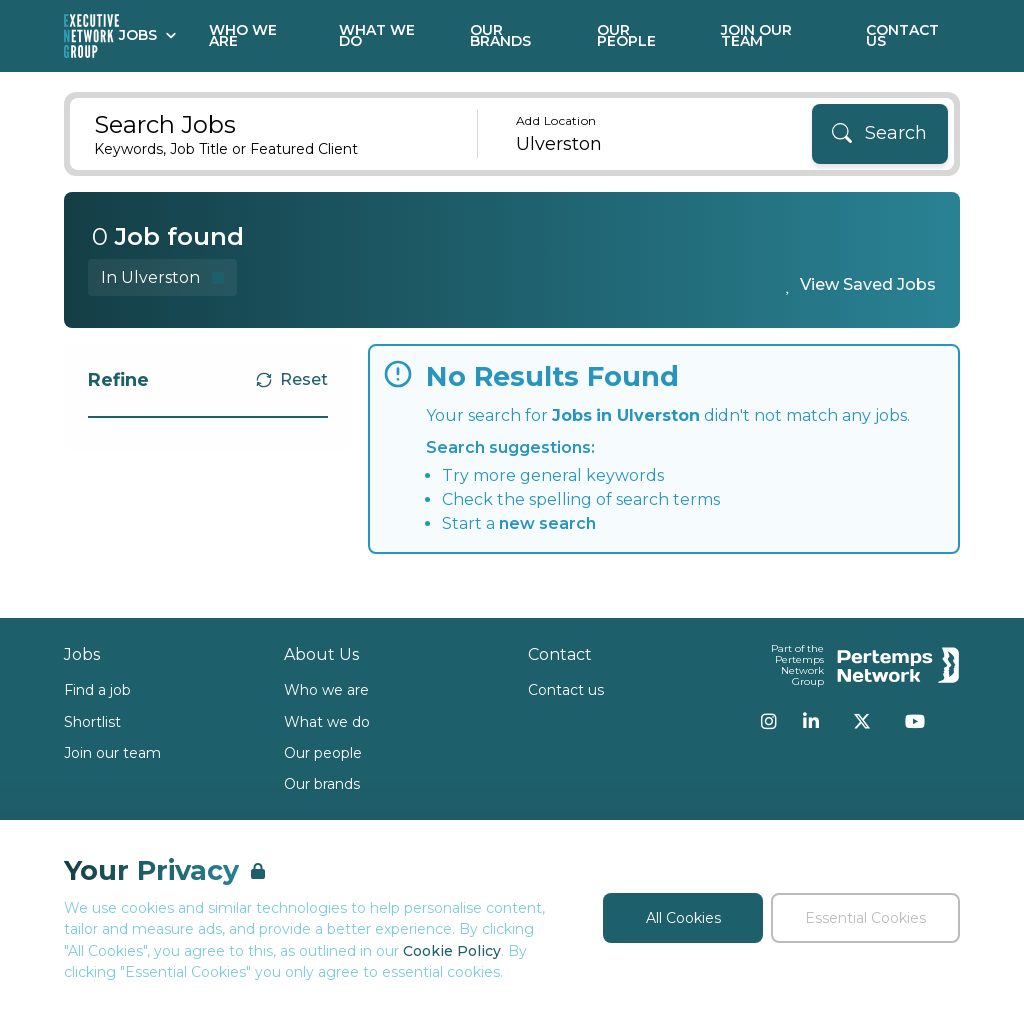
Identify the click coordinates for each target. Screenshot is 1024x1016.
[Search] (880, 134)
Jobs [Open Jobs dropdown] (148, 35)
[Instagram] (769, 721)
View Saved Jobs (868, 284)
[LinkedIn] (811, 721)
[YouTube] (915, 721)
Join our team (112, 753)
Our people (323, 753)
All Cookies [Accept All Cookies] (683, 918)
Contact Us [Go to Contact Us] (902, 35)
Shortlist (92, 722)
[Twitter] (862, 721)
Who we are (326, 690)
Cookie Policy (452, 951)
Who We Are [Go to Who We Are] (243, 35)
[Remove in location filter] (162, 277)
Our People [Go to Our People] (626, 35)
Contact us (566, 690)
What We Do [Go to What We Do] (377, 35)
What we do (327, 722)
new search (547, 523)
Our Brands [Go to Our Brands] (500, 35)
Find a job (97, 690)
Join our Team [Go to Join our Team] (756, 35)
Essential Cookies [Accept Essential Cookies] (865, 918)
